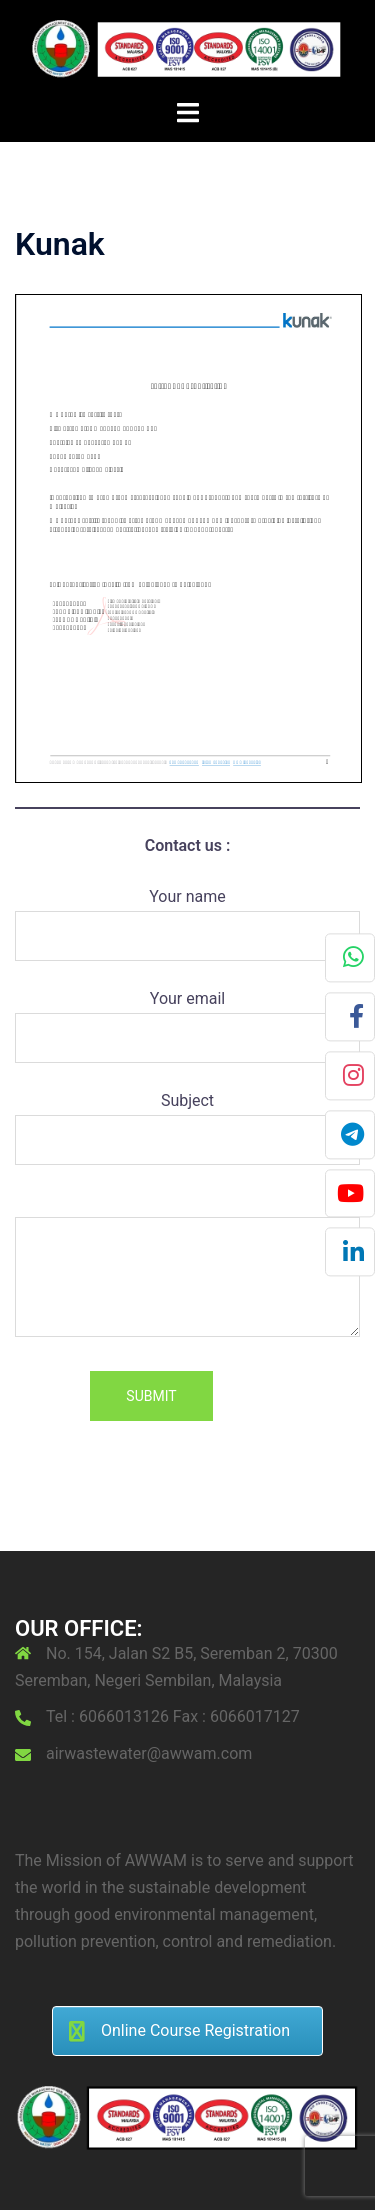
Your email (187, 1018)
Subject (187, 1120)
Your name (187, 916)
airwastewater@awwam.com (149, 1753)
